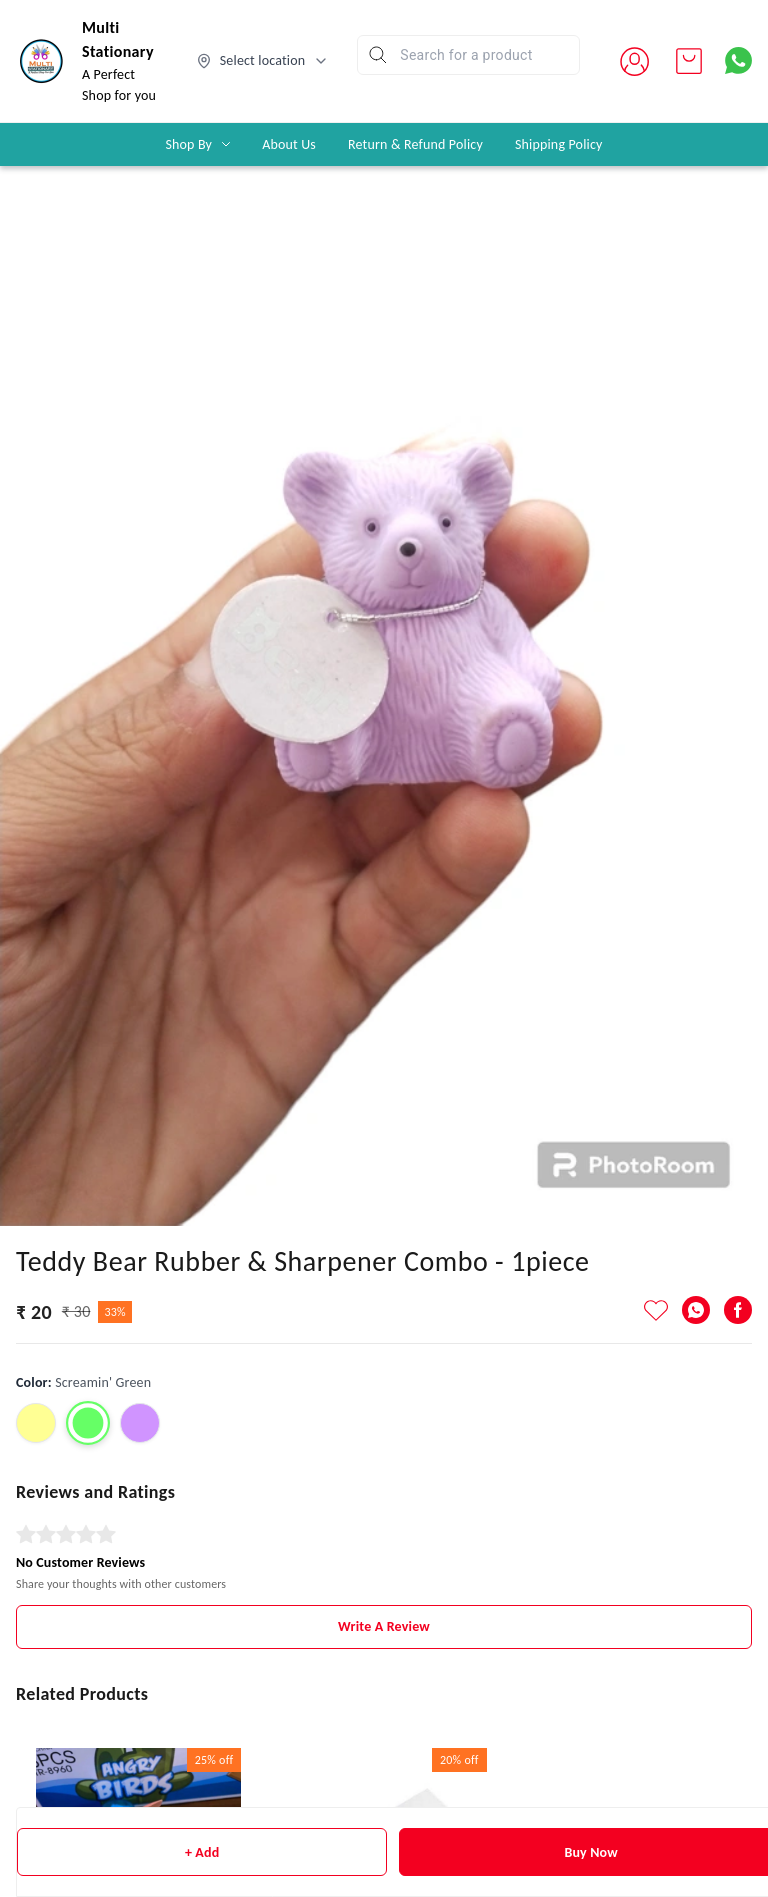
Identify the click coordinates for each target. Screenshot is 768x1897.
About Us (289, 144)
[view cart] (689, 61)
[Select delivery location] (263, 61)
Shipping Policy (559, 144)
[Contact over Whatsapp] (738, 60)
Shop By (188, 144)
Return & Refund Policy (415, 144)
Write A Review (384, 1626)
